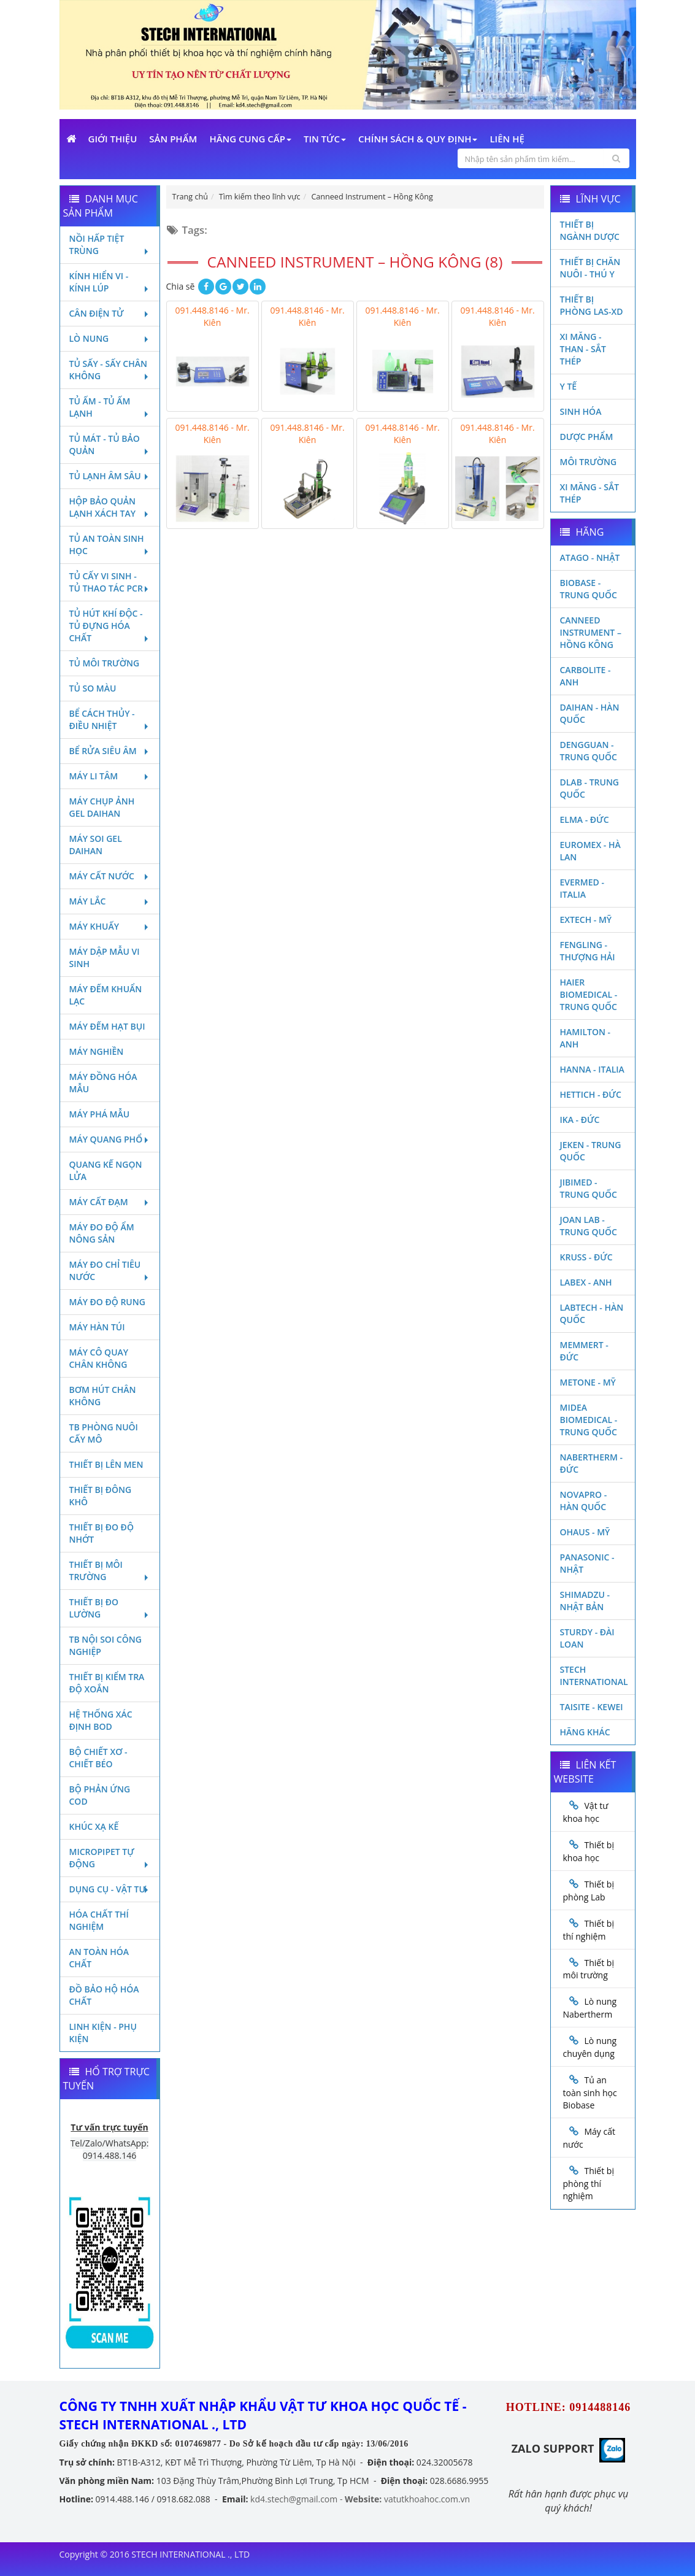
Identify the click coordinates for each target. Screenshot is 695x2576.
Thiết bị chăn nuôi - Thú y (590, 268)
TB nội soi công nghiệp (105, 1645)
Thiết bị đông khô (100, 1496)
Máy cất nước (109, 876)
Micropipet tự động (109, 1858)
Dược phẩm (586, 436)
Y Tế (568, 386)
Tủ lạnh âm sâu (109, 476)
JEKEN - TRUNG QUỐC (590, 1151)
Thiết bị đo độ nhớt (101, 1533)
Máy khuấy (109, 926)
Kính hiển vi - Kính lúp (109, 282)
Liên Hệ (507, 139)
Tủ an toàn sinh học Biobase (590, 2092)
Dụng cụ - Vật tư (109, 1889)
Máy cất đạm (109, 1202)
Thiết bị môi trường (109, 1571)
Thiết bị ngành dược (590, 230)
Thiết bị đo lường (109, 1608)
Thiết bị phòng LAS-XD (591, 305)
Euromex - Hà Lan (590, 851)
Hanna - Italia (592, 1069)
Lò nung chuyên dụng (590, 2047)
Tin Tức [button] (325, 139)
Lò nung (109, 338)
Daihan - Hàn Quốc (590, 713)
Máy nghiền (96, 1051)
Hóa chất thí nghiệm (99, 1920)
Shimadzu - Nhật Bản (585, 1601)
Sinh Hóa (581, 411)
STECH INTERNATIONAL (594, 1675)
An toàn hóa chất (99, 1958)
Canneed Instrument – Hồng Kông (590, 632)
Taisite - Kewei (591, 1707)
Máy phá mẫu (99, 1114)
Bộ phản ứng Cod (100, 1795)
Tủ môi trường (104, 663)
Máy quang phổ (109, 1139)
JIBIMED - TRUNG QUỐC (588, 1188)
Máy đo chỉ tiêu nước (109, 1270)
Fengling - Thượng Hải (587, 951)
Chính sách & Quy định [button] (417, 139)
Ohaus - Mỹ (585, 1532)
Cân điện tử (109, 313)
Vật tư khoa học (586, 1812)
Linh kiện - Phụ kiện (103, 2033)
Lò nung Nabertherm (590, 2008)
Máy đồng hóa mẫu (103, 1083)
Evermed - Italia (582, 888)
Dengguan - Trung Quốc (588, 751)
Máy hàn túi (97, 1327)
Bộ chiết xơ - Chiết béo (98, 1758)
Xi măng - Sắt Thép (590, 493)
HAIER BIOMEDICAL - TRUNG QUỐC (589, 994)
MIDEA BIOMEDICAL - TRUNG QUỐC (589, 1420)
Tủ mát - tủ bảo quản (109, 445)
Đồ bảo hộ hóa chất (104, 1995)
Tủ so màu (93, 688)
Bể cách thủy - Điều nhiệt (109, 719)
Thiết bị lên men (106, 1464)
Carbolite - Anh (585, 676)
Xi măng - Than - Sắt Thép (583, 349)
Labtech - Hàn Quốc (592, 1313)
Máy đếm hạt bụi (107, 1026)
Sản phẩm (173, 139)
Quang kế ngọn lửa (105, 1170)
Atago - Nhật (590, 557)
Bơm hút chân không (102, 1396)
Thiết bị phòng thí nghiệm (588, 2183)
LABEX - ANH (586, 1282)
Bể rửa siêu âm (109, 751)
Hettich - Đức (590, 1094)
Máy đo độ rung (107, 1302)
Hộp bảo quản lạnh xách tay (109, 507)
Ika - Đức (580, 1119)
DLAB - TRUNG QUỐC (590, 788)
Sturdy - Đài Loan (587, 1638)
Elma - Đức (584, 819)
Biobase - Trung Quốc (588, 589)
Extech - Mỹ (586, 919)
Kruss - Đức (586, 1257)
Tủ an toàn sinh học (109, 545)
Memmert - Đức (584, 1351)
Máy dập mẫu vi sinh (104, 958)
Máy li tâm (109, 776)
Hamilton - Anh (585, 1038)
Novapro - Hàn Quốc (583, 1501)
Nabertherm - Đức (591, 1463)
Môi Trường (588, 462)
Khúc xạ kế (94, 1826)
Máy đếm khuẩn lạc (105, 995)
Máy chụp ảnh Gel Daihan (102, 807)
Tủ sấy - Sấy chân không (109, 370)
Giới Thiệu (112, 139)
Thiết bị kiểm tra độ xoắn (107, 1683)
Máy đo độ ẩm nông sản (101, 1233)
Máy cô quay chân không (99, 1358)
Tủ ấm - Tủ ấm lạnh (109, 407)
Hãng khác (585, 1732)
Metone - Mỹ (588, 1382)
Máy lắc (109, 901)
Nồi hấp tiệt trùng (109, 244)
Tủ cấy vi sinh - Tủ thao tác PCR (109, 582)
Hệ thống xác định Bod (100, 1720)
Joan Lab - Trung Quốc (588, 1226)
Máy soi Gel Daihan (95, 845)
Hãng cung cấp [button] (250, 139)
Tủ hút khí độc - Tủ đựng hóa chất (109, 625)
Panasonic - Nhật (587, 1563)
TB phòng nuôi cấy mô (103, 1433)
